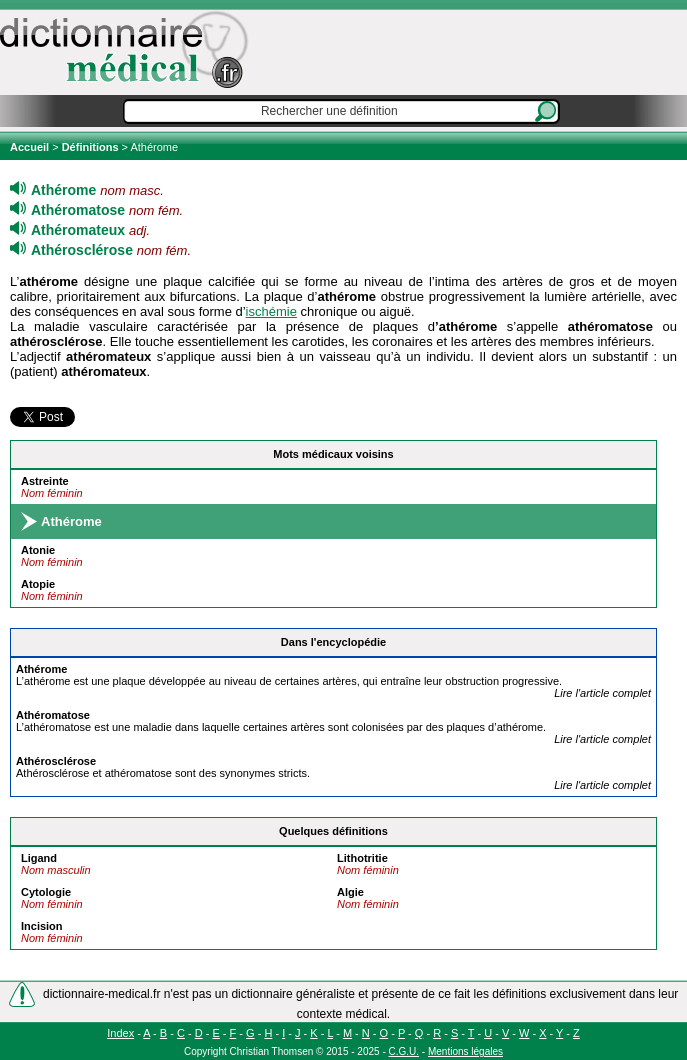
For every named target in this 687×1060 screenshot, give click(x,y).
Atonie (38, 550)
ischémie (271, 311)
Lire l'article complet (602, 693)
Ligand (39, 858)
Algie (350, 892)
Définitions (90, 147)
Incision (42, 926)
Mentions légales (465, 1051)
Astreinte (45, 481)
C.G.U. (404, 1051)
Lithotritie (362, 858)
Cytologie (46, 892)
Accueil (31, 147)
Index (120, 1033)
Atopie (38, 584)
